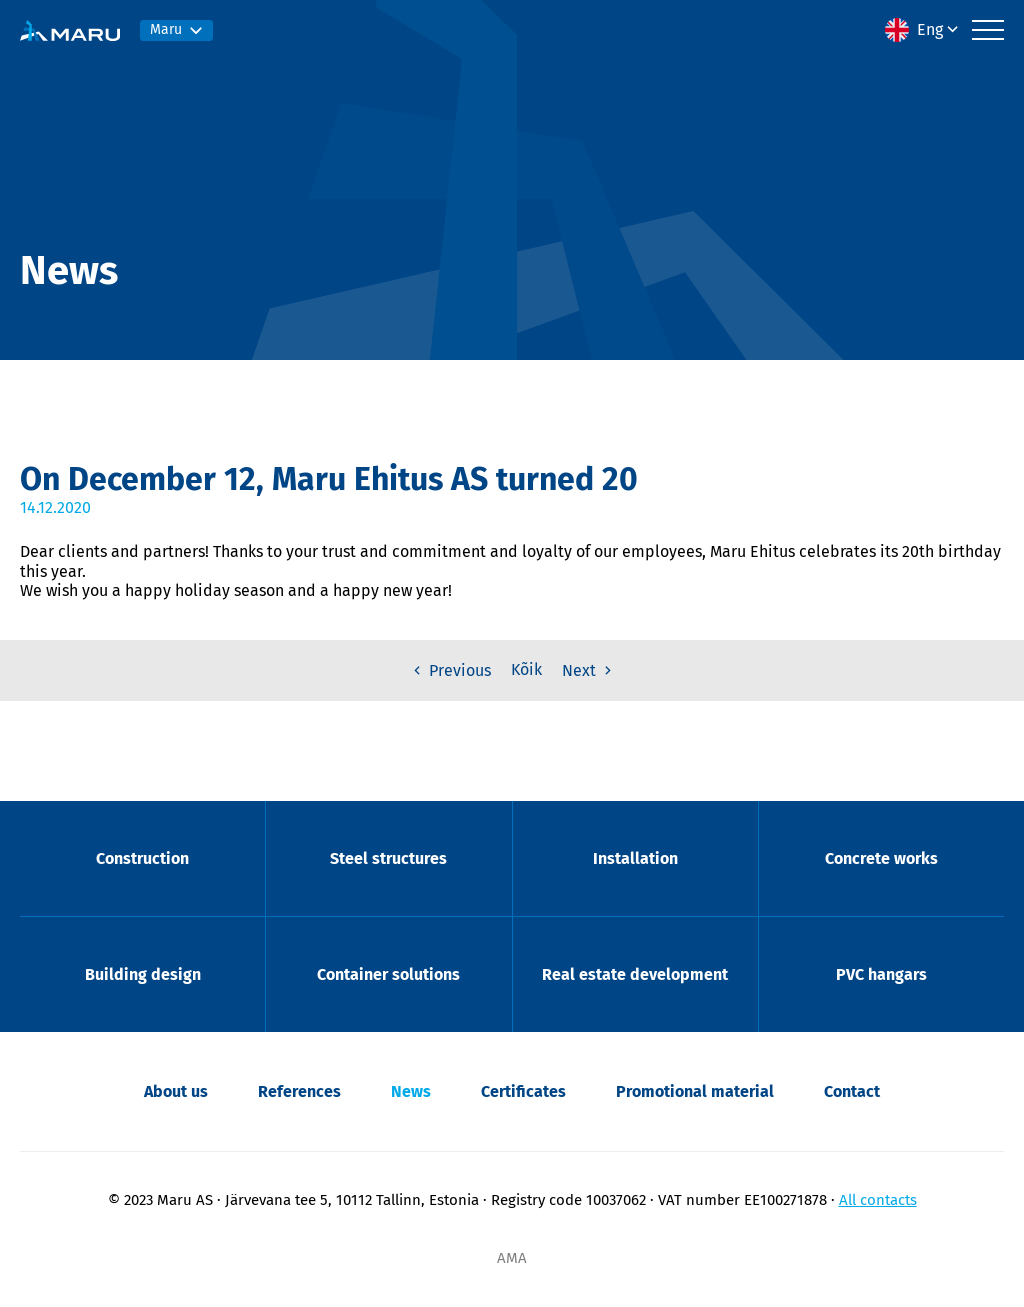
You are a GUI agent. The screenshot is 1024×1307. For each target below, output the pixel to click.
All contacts (878, 1200)
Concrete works (881, 858)
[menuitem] (923, 30)
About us (176, 1091)
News (411, 1091)
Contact (852, 1091)
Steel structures (388, 858)
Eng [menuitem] (930, 29)
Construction (142, 858)
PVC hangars (881, 974)
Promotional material (695, 1091)
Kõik (526, 669)
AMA (512, 1258)
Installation (635, 858)
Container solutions (388, 974)
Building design (143, 974)
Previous (450, 670)
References (299, 1091)
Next (589, 670)
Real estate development (635, 974)
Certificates (523, 1091)
